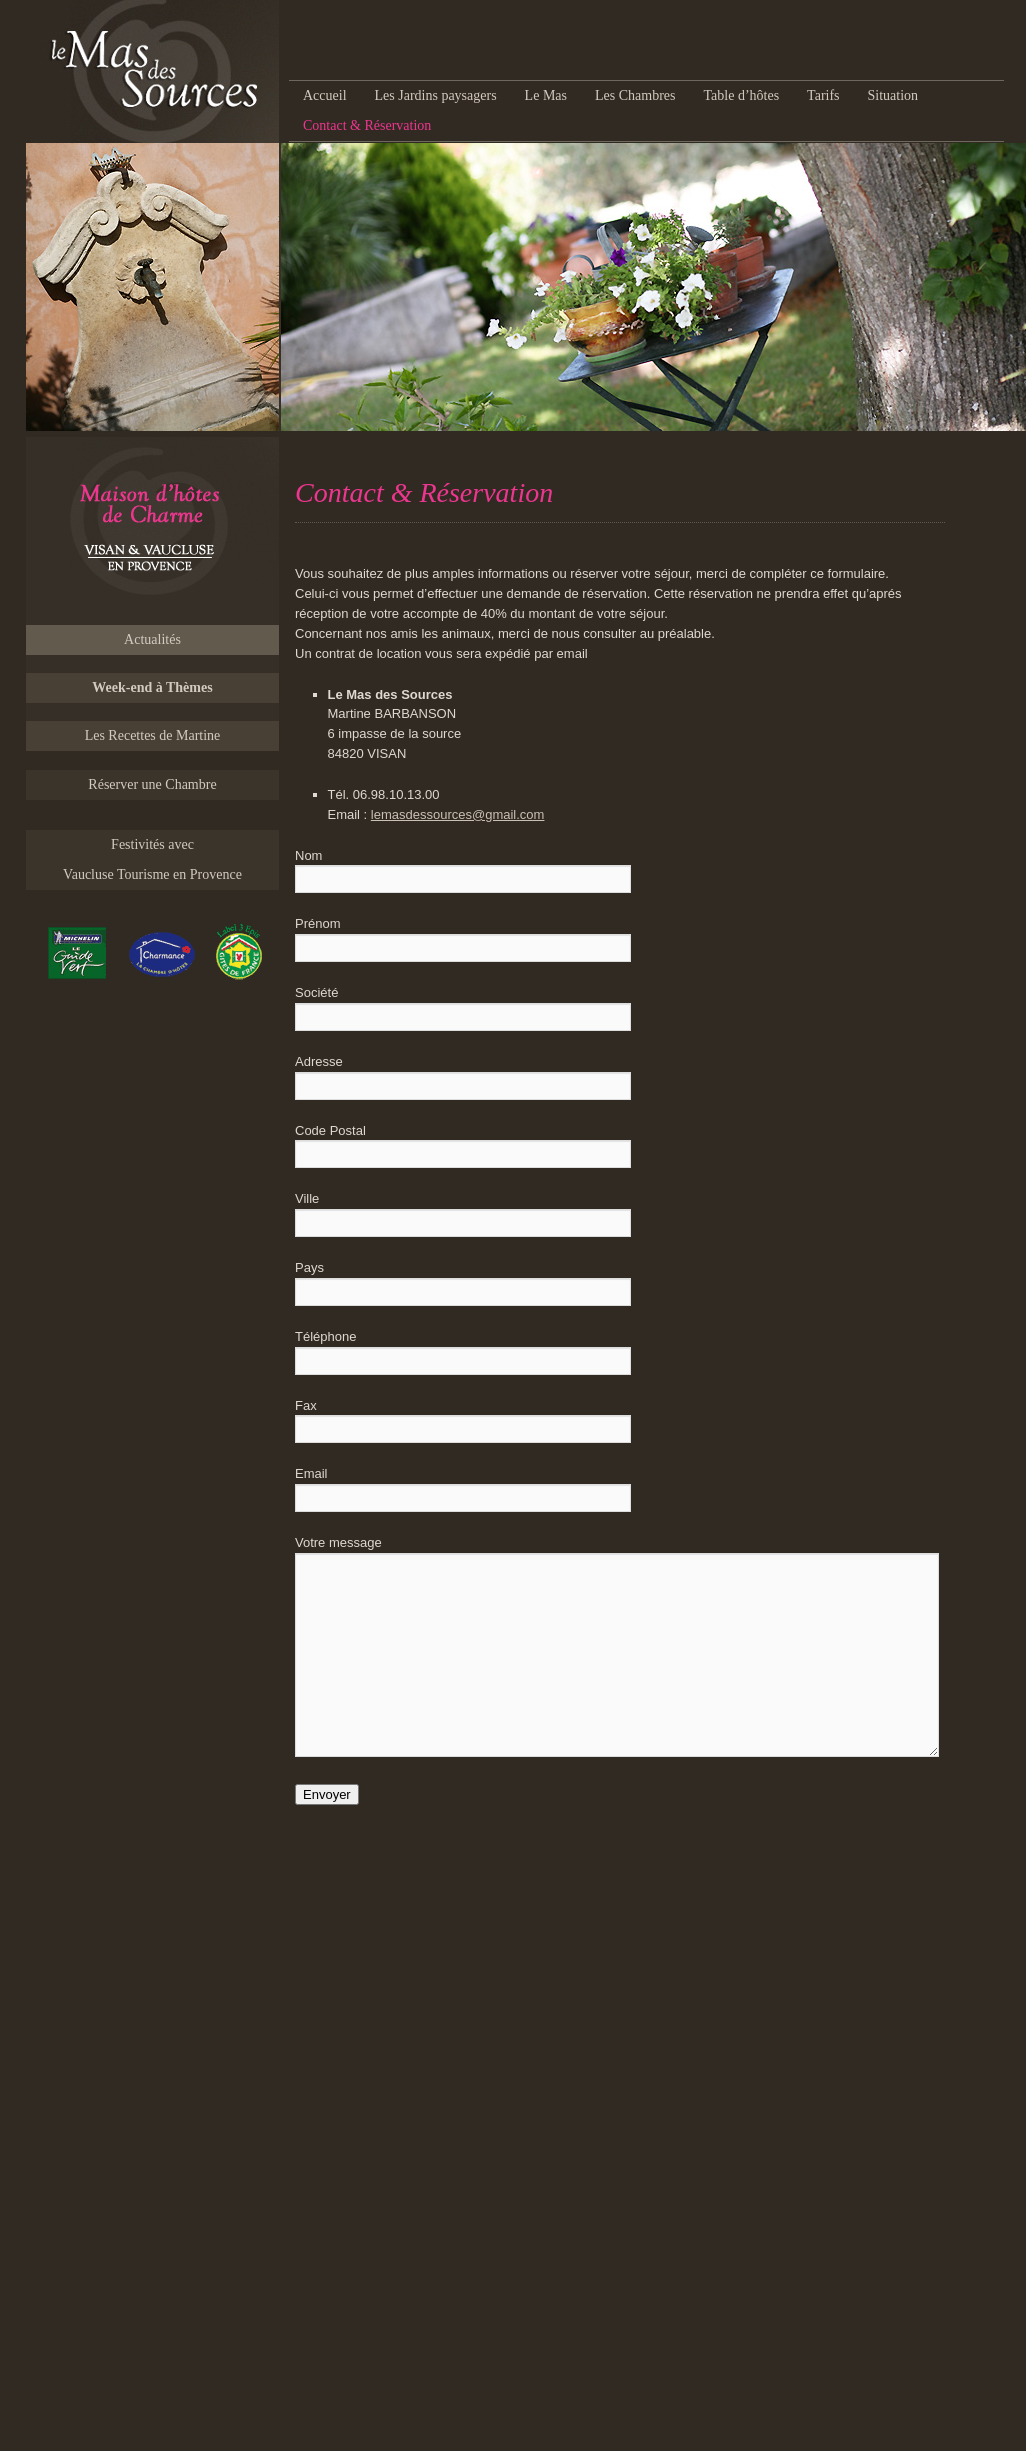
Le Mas (546, 95)
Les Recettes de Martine (153, 735)
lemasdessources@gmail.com (458, 814)
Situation (893, 95)
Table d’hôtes (741, 95)
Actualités (152, 639)
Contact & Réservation (367, 125)
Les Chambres (635, 95)
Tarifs (823, 95)
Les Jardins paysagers (436, 95)
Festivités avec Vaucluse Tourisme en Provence (152, 859)
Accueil (325, 95)
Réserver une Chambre (152, 784)
